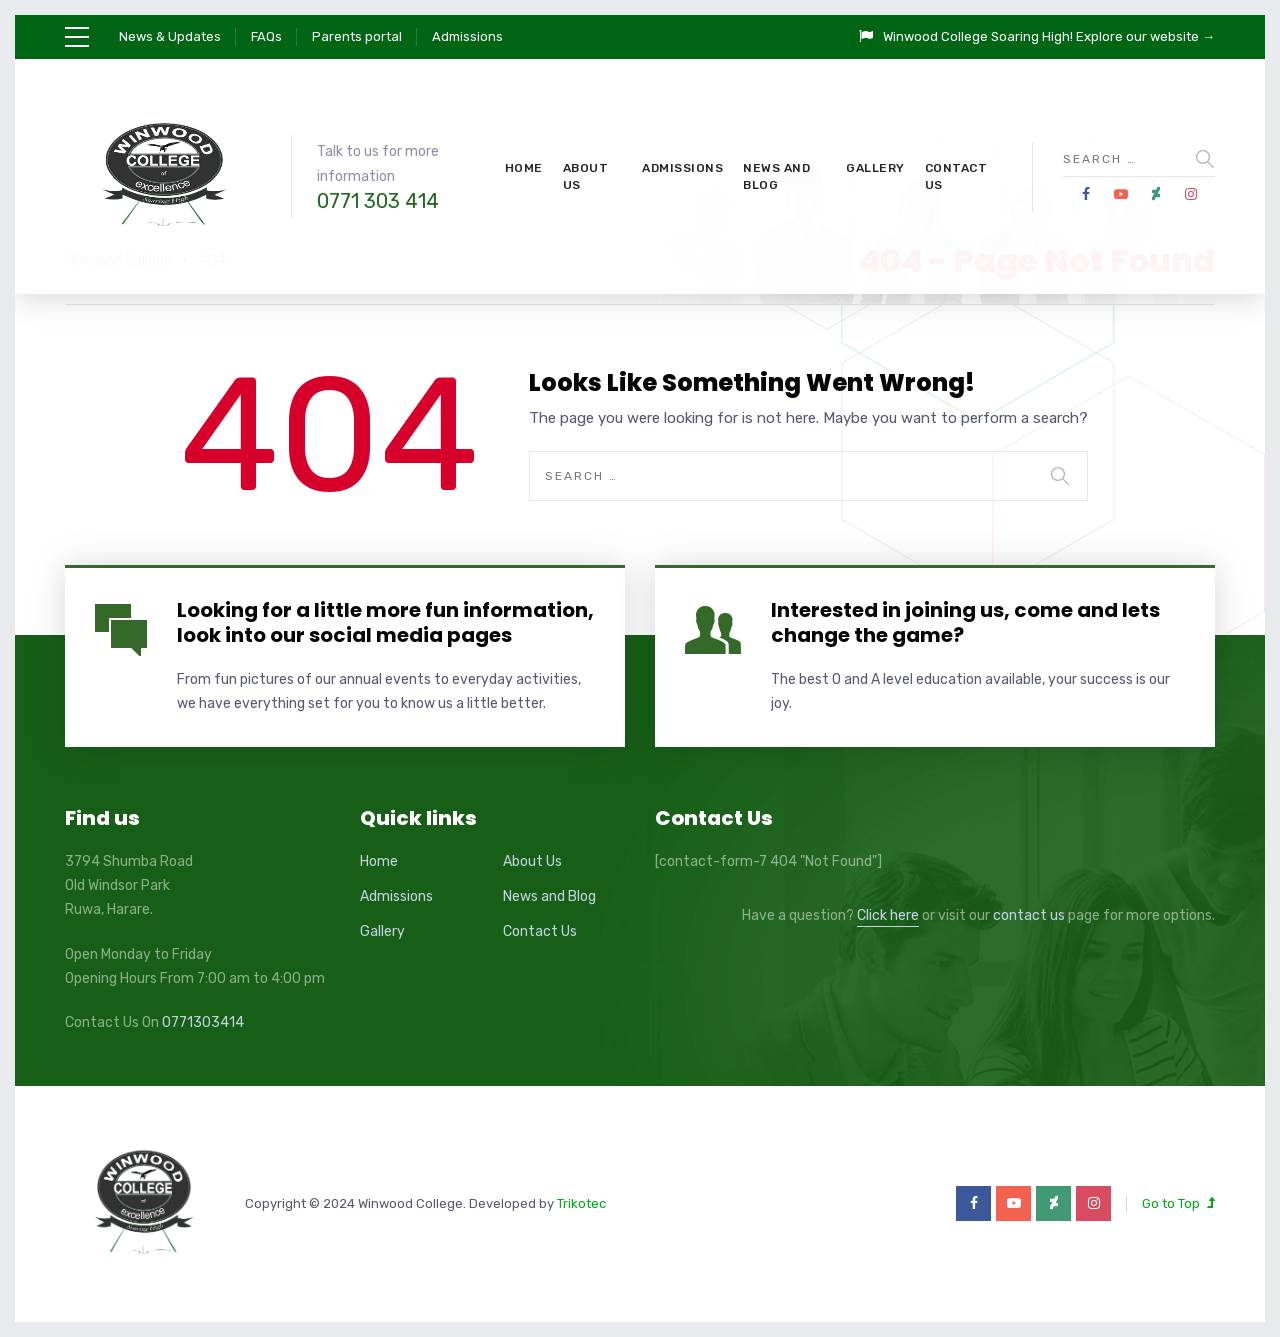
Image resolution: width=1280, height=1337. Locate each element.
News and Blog (776, 176)
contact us (1029, 915)
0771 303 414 (378, 201)
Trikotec (581, 1203)
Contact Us (956, 176)
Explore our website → (1145, 36)
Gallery (875, 168)
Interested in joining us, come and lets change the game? (965, 622)
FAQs (266, 36)
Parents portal (357, 36)
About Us (586, 176)
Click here (888, 915)
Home (524, 168)
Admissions (467, 36)
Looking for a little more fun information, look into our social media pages (385, 622)
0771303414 (203, 1022)
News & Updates (170, 36)
